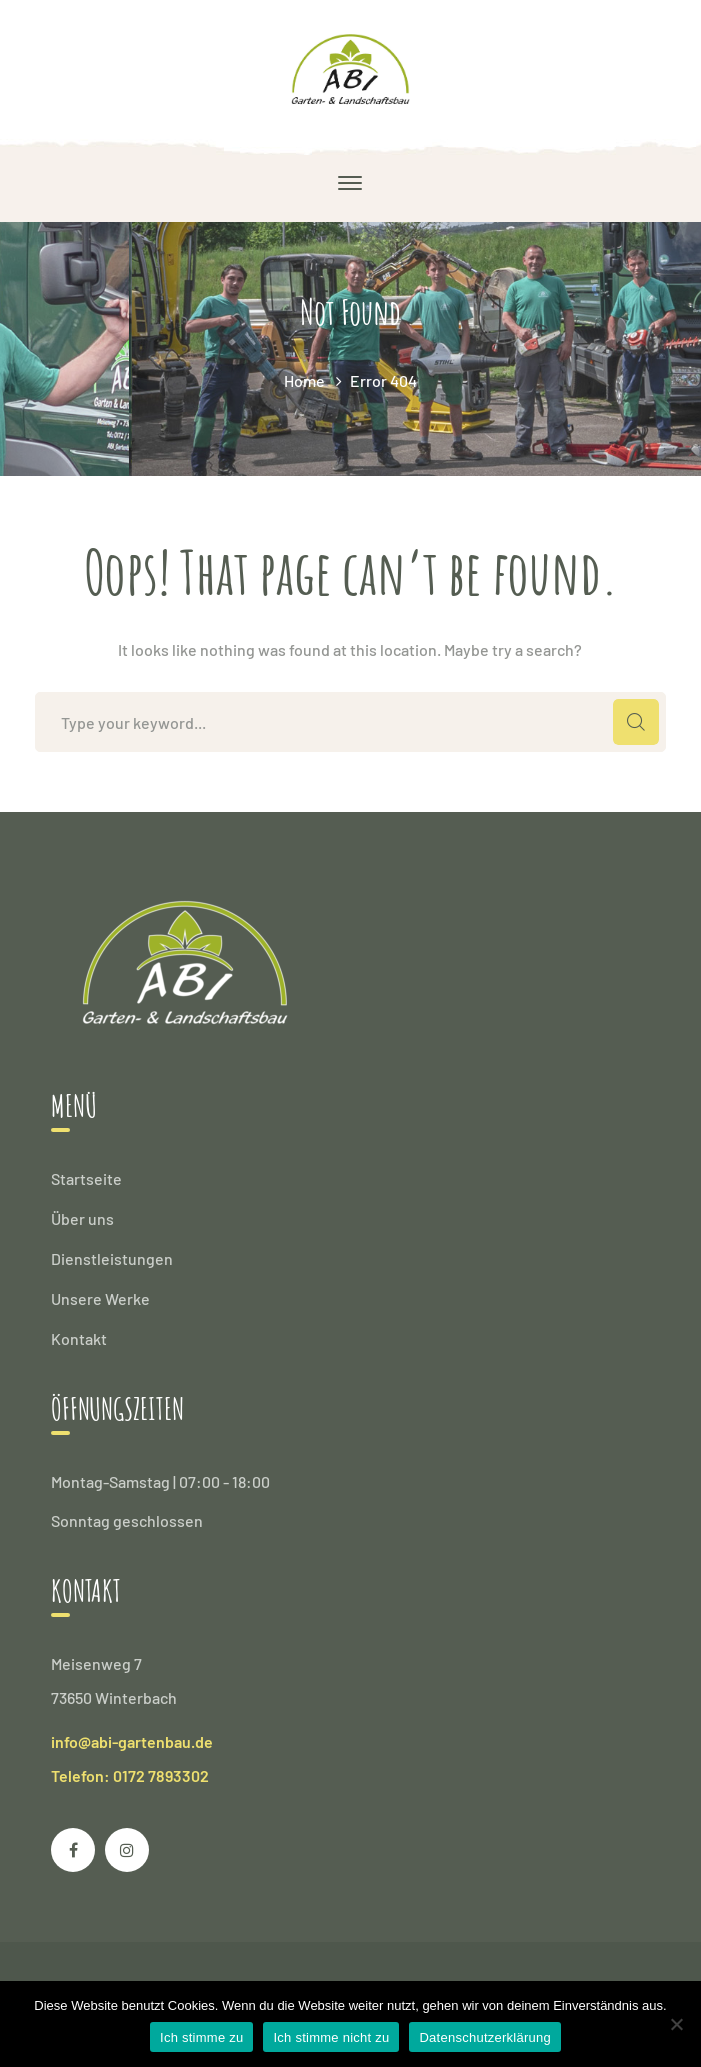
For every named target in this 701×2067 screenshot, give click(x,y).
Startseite (86, 1178)
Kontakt (79, 1338)
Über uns (82, 1218)
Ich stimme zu (201, 2037)
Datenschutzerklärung (484, 2037)
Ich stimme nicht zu (331, 2037)
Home (304, 380)
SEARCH (636, 722)
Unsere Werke (100, 1298)
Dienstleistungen (112, 1258)
